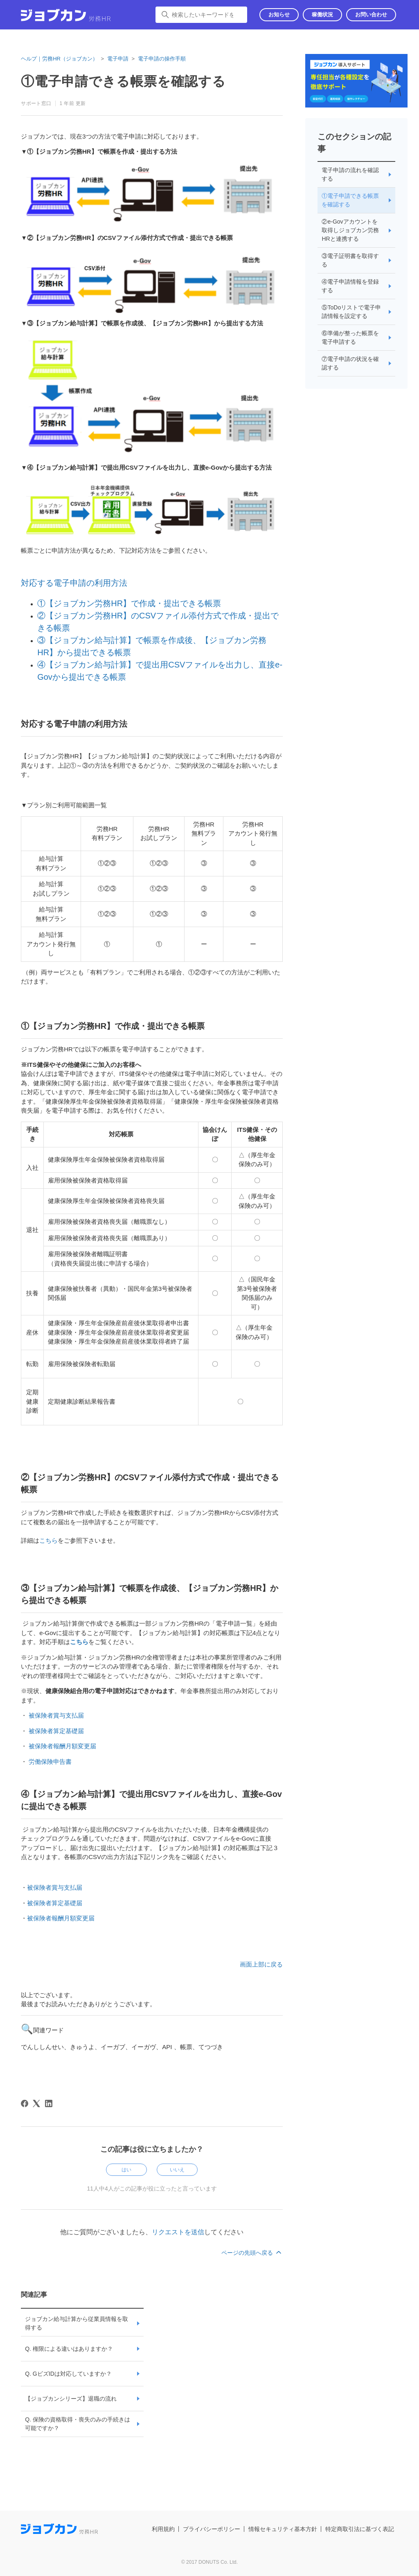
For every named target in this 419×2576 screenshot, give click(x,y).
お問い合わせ (371, 14)
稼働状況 (322, 14)
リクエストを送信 (178, 2232)
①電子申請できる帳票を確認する (350, 200)
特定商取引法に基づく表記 (359, 2529)
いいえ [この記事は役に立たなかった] (177, 2170)
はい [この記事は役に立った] (126, 2170)
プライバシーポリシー (211, 2529)
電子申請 (117, 59)
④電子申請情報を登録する (350, 285)
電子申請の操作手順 (162, 59)
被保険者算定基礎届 (56, 1730)
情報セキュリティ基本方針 (282, 2529)
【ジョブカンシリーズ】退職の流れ (71, 2398)
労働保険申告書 (50, 1761)
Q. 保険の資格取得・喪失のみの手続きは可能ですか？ (77, 2423)
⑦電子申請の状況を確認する (350, 363)
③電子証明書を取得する (350, 260)
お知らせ (279, 14)
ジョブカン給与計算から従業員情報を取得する (76, 2323)
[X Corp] (36, 2103)
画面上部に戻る (261, 1964)
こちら (48, 1540)
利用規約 (163, 2529)
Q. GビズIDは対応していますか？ (68, 2373)
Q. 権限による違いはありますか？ (69, 2348)
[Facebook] (24, 2103)
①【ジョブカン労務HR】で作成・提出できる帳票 (129, 603)
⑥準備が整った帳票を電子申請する (350, 337)
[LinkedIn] (48, 2103)
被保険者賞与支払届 (56, 1715)
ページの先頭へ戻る (252, 2252)
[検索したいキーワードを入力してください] (201, 15)
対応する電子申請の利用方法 (74, 582)
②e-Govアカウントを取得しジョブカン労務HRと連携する (350, 230)
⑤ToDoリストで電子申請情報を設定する (351, 311)
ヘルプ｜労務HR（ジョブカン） (59, 59)
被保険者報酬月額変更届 (62, 1746)
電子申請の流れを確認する (350, 174)
